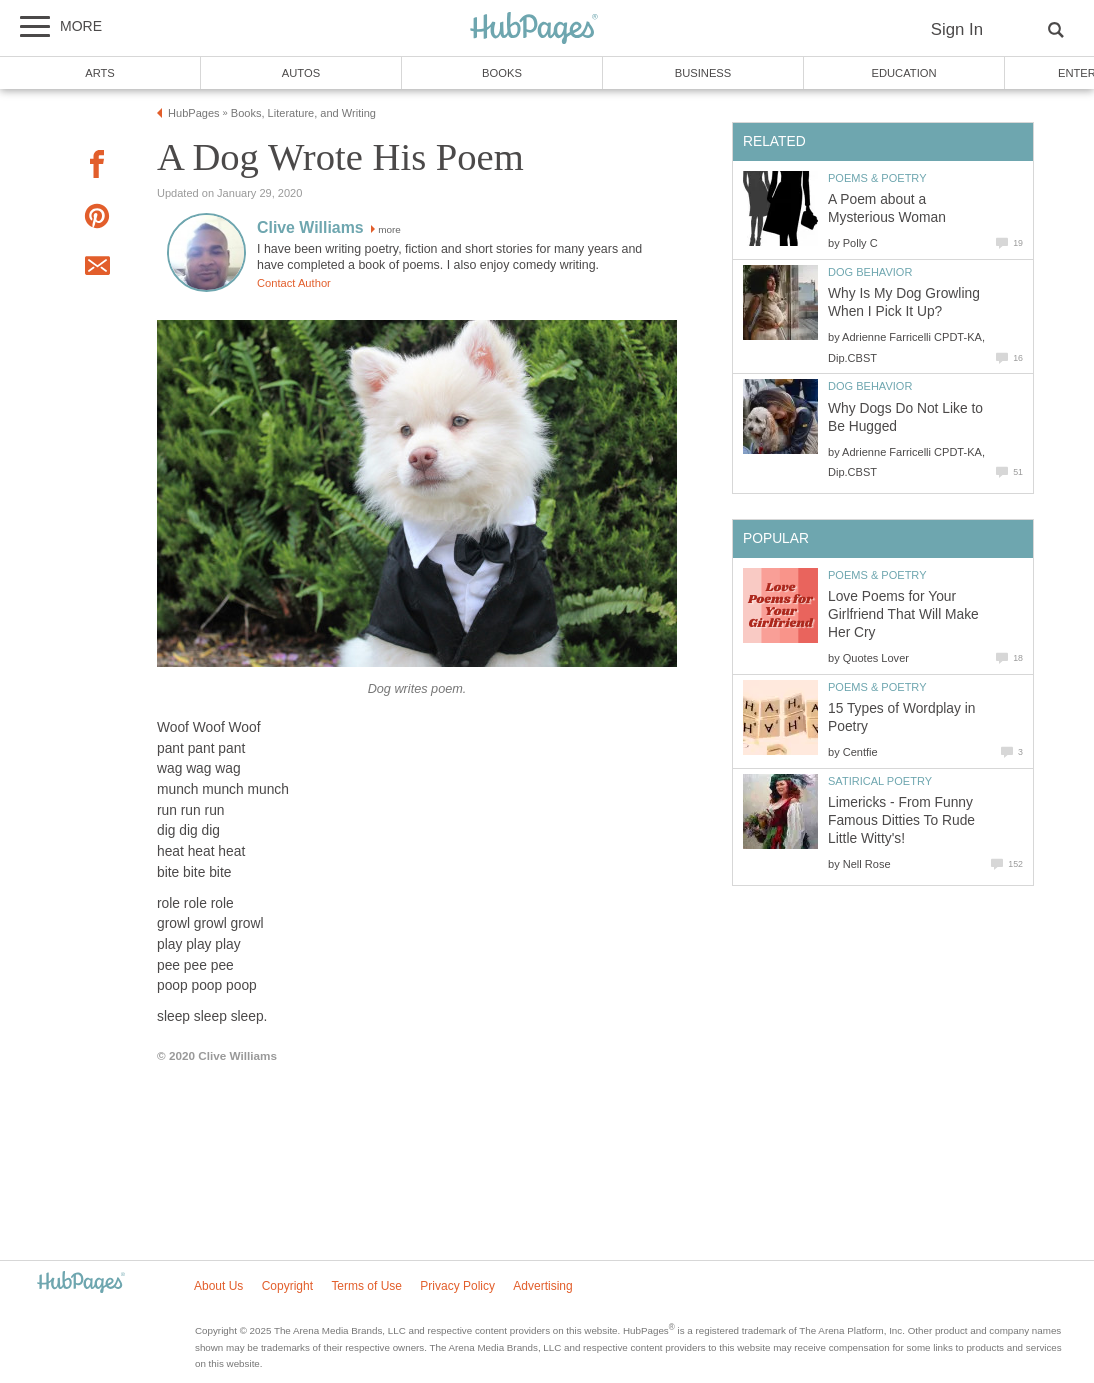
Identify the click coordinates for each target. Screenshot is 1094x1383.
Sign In (957, 29)
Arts (100, 73)
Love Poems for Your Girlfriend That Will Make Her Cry (903, 614)
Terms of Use (366, 1286)
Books (502, 73)
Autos (301, 73)
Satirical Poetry (880, 781)
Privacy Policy (457, 1286)
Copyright (287, 1286)
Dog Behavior (870, 272)
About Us (218, 1286)
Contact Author (294, 283)
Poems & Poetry (877, 178)
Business (703, 73)
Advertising (542, 1286)
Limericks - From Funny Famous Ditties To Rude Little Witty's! (901, 820)
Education (903, 73)
